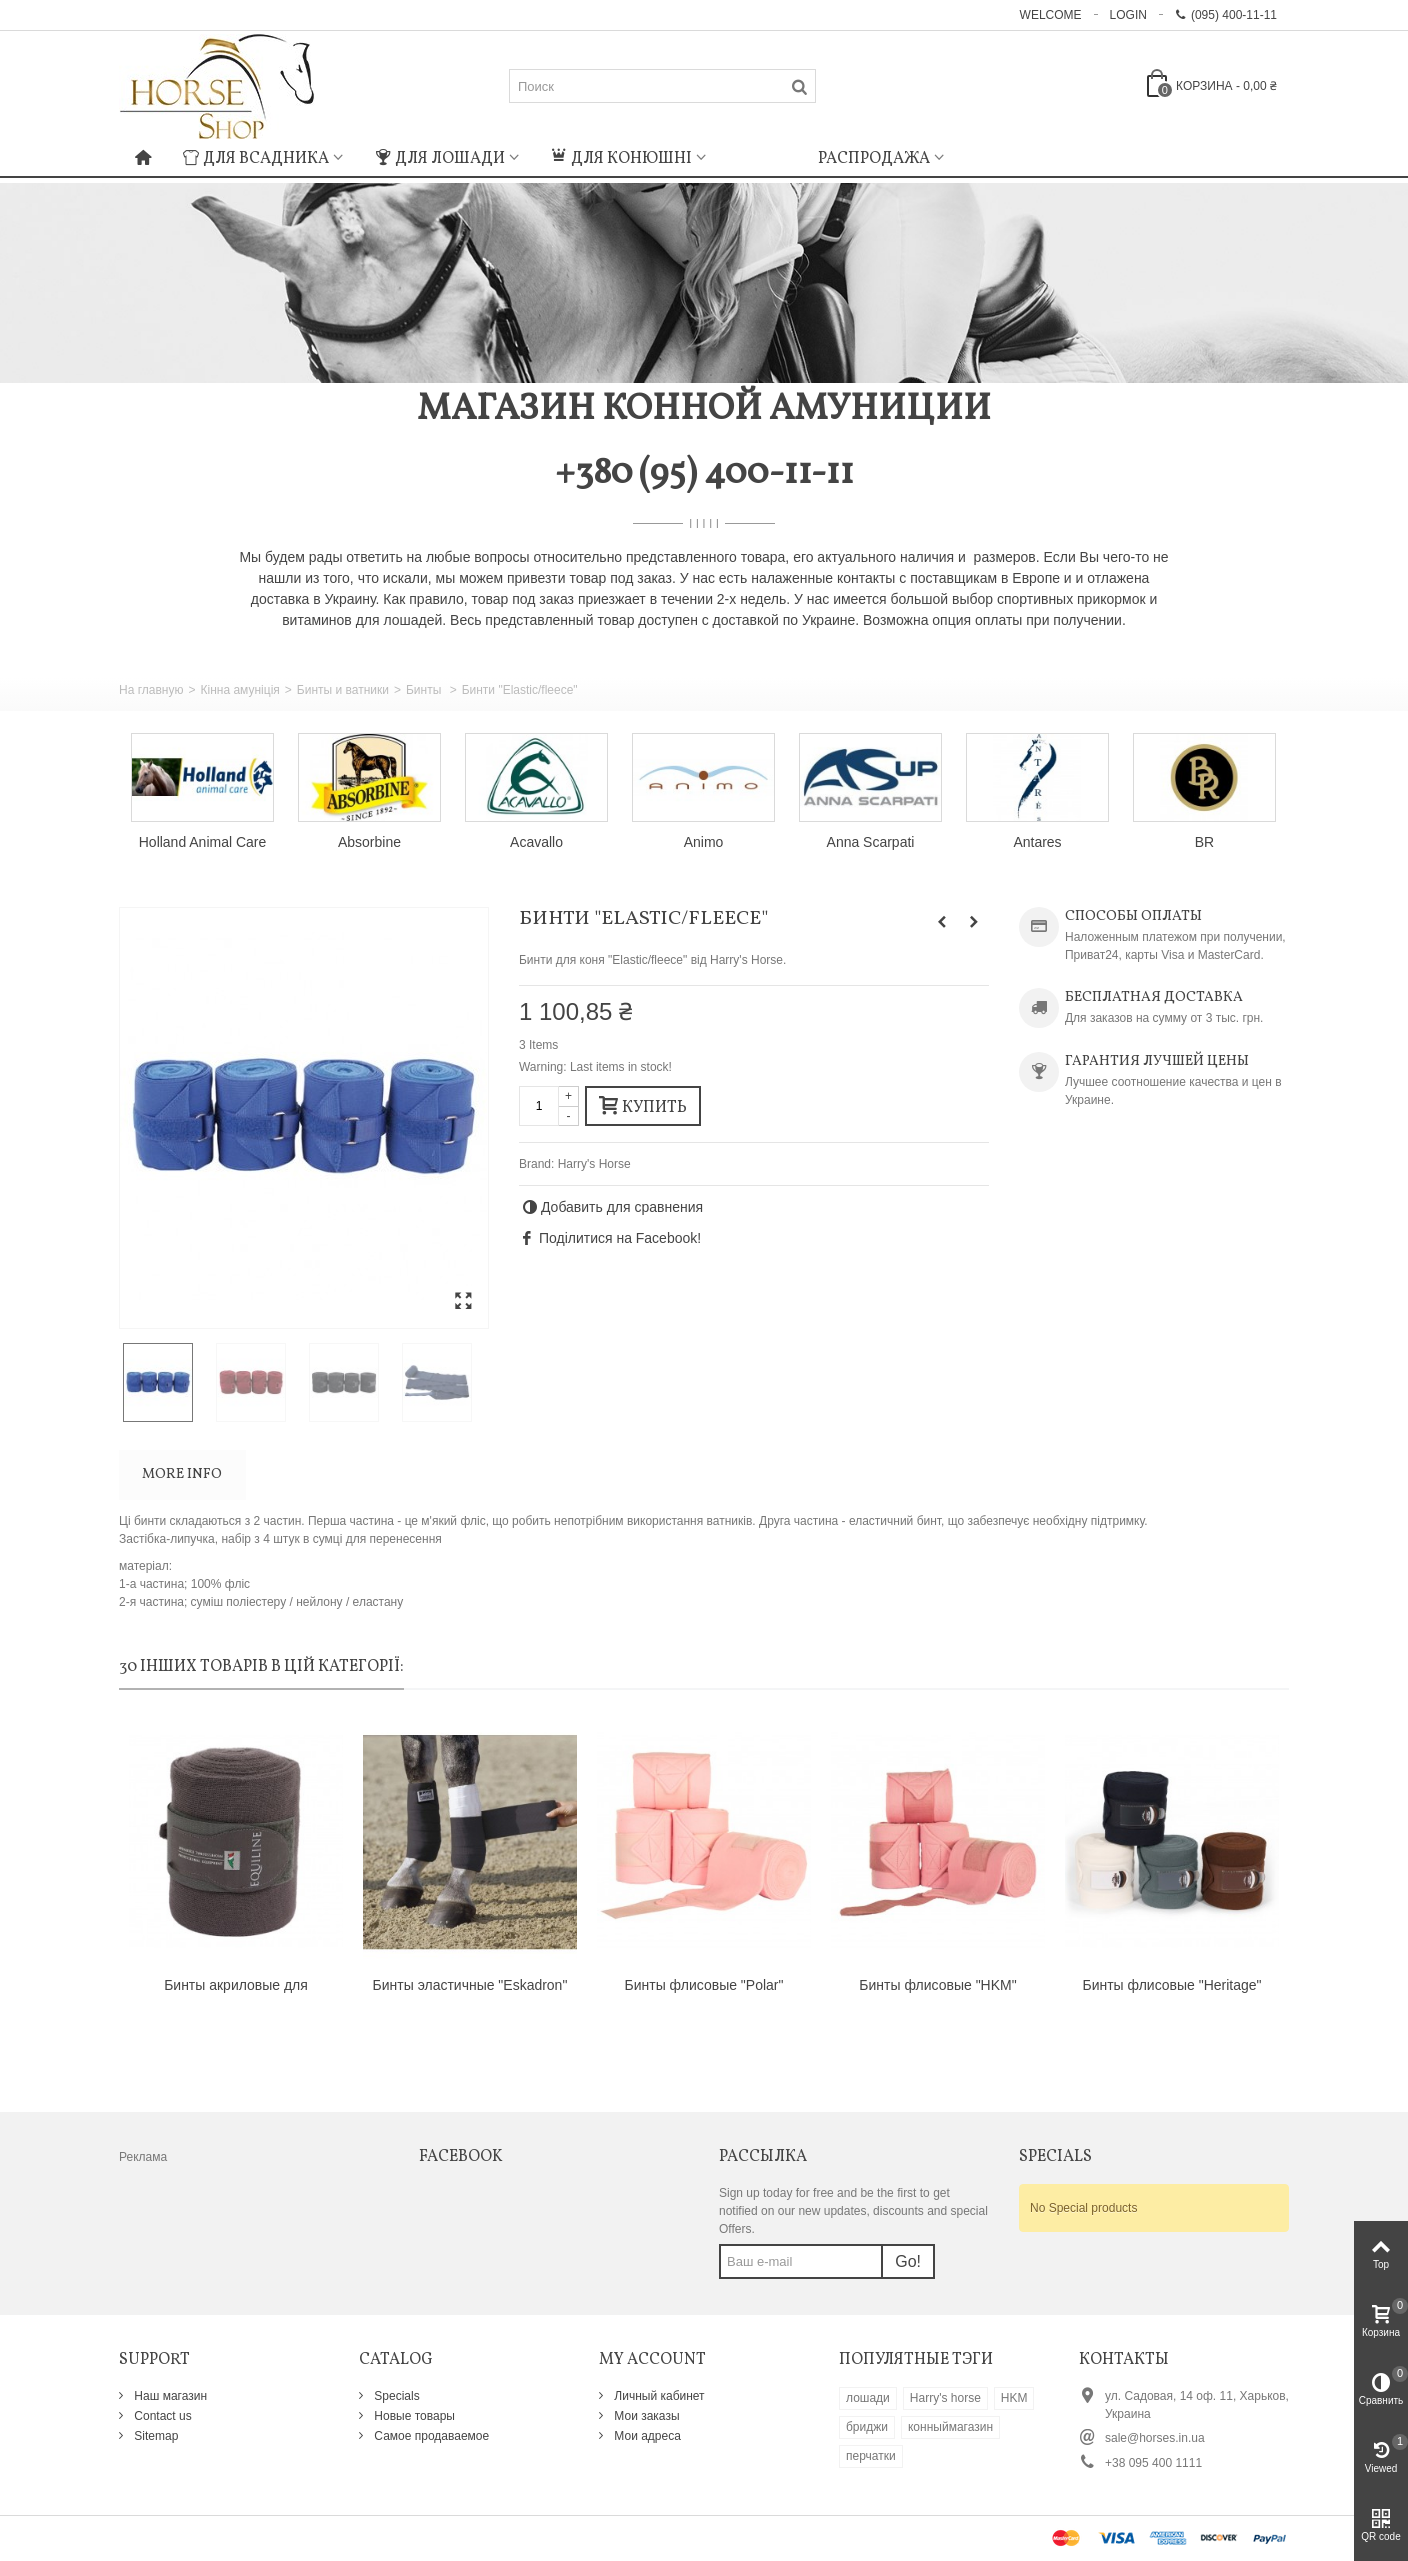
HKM (1014, 2398)
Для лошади (440, 159)
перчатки (871, 2456)
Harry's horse (945, 2398)
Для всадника (256, 159)
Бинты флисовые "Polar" (704, 1985)
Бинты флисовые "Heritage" (1171, 1985)
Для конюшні (621, 159)
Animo (704, 842)
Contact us (161, 2416)
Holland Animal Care (202, 842)
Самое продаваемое (430, 2436)
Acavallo (536, 842)
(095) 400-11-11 (1226, 15)
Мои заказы (645, 2416)
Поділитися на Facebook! (620, 1238)
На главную (151, 690)
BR (1204, 842)
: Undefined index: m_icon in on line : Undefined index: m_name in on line (762, 156)
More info (182, 1474)
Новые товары (413, 2416)
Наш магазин (169, 2396)
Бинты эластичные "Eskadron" (470, 1985)
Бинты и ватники (343, 690)
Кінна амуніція (239, 690)
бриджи (867, 2427)
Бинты (425, 690)
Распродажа (874, 159)
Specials (395, 2396)
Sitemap (154, 2436)
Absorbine (369, 842)
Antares (1037, 842)
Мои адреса (646, 2436)
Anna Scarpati (871, 842)
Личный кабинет (658, 2396)
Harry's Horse (594, 1164)
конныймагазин (950, 2427)
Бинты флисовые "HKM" (937, 1985)
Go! (908, 2261)
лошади (868, 2398)
